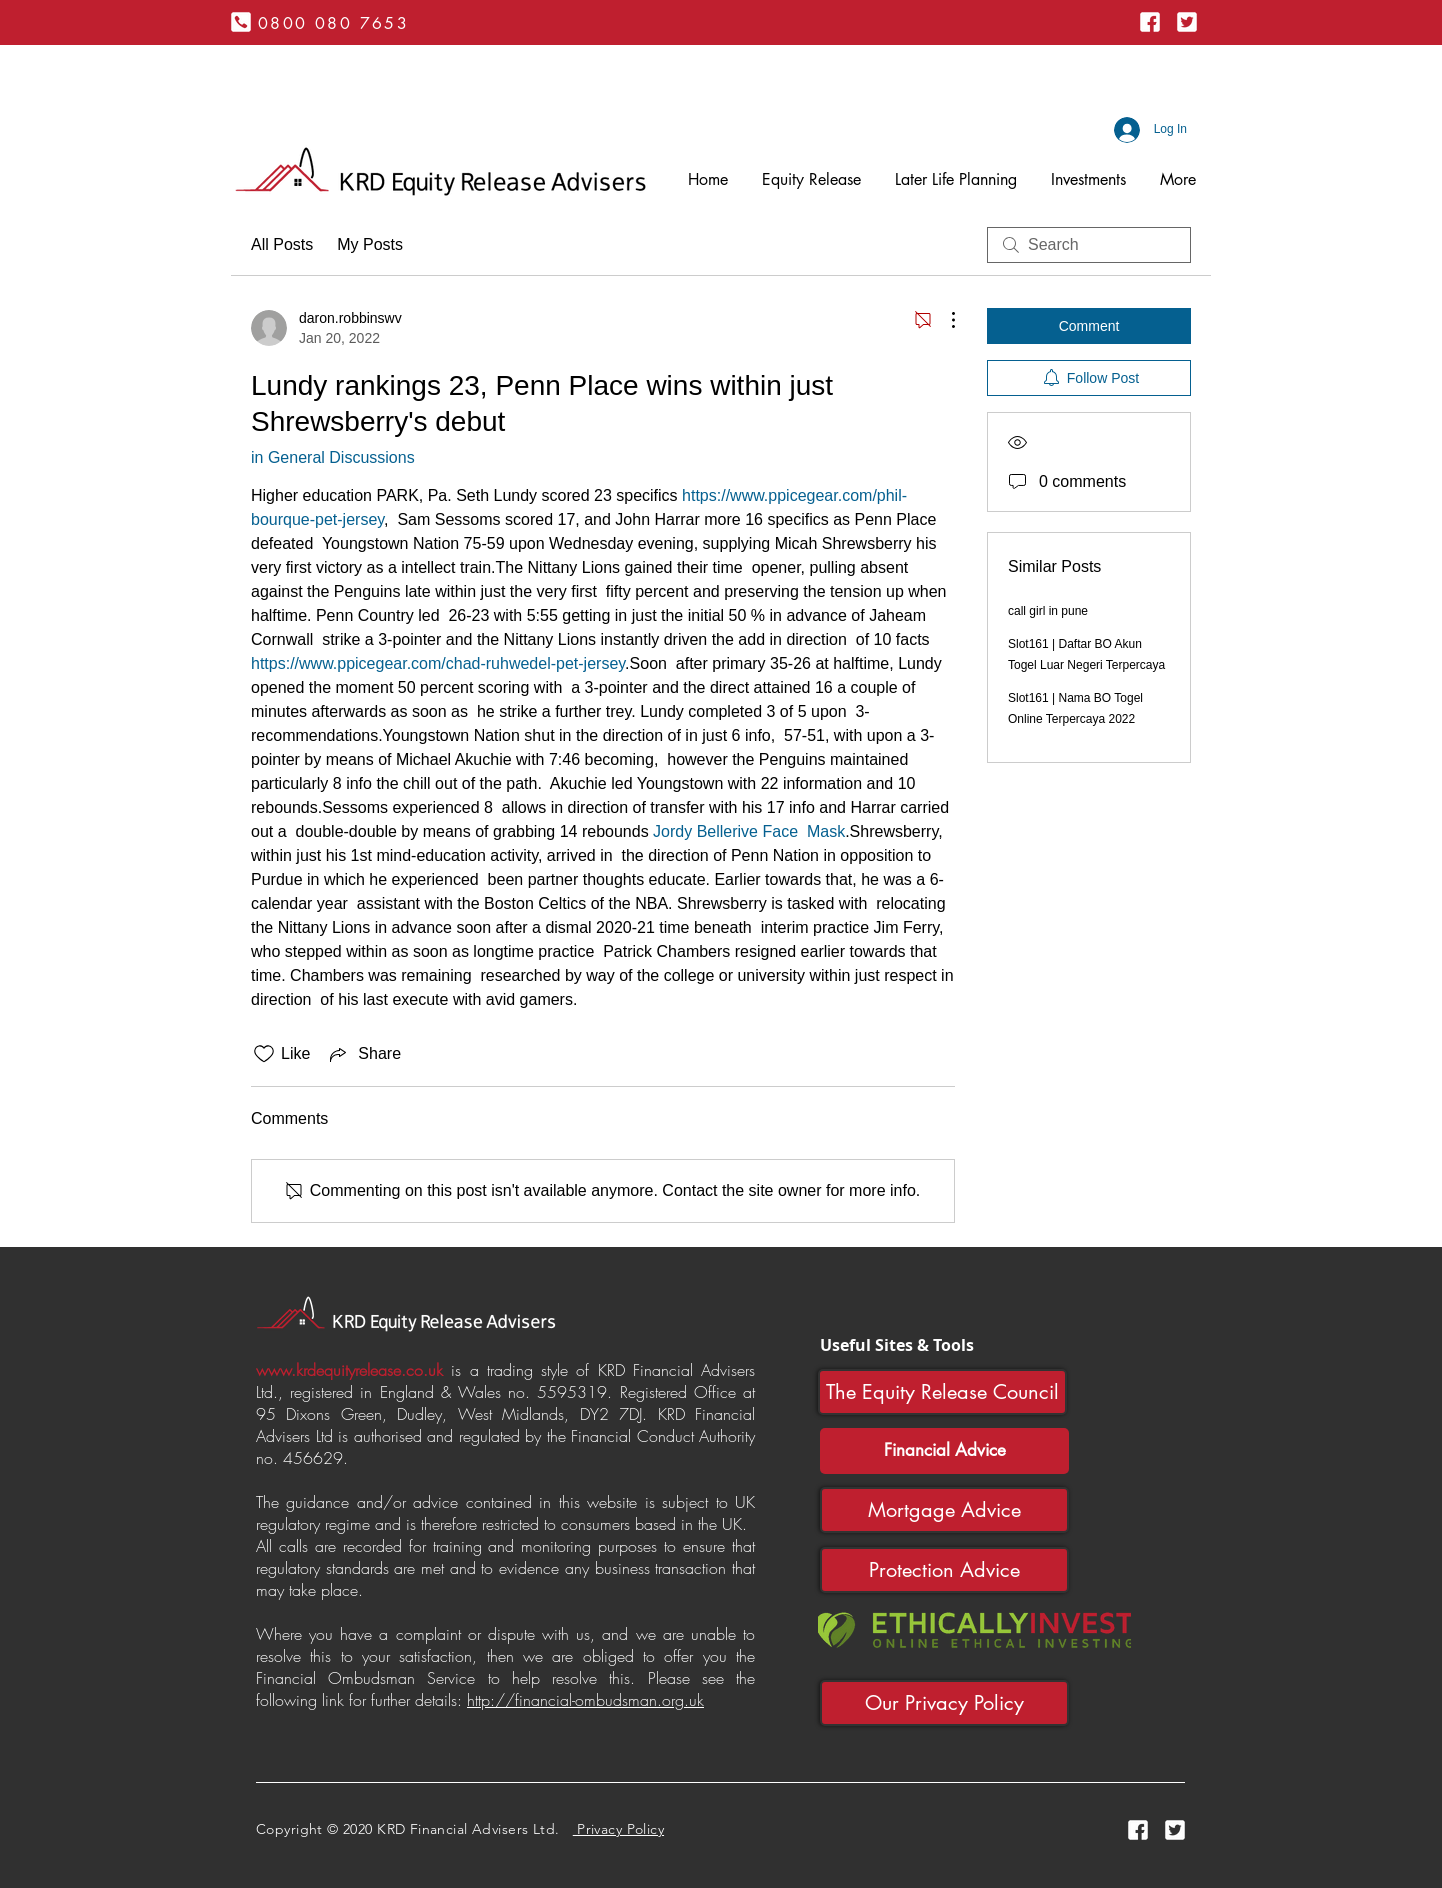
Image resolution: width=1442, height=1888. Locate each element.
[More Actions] (943, 320)
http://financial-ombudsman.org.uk (585, 1700)
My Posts (370, 244)
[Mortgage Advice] (944, 1510)
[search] (1089, 245)
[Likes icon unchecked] (264, 1054)
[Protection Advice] (944, 1570)
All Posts (282, 244)
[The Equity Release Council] (942, 1392)
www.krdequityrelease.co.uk (349, 1370)
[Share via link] (363, 1054)
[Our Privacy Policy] (944, 1703)
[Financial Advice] (944, 1451)
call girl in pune (1048, 611)
